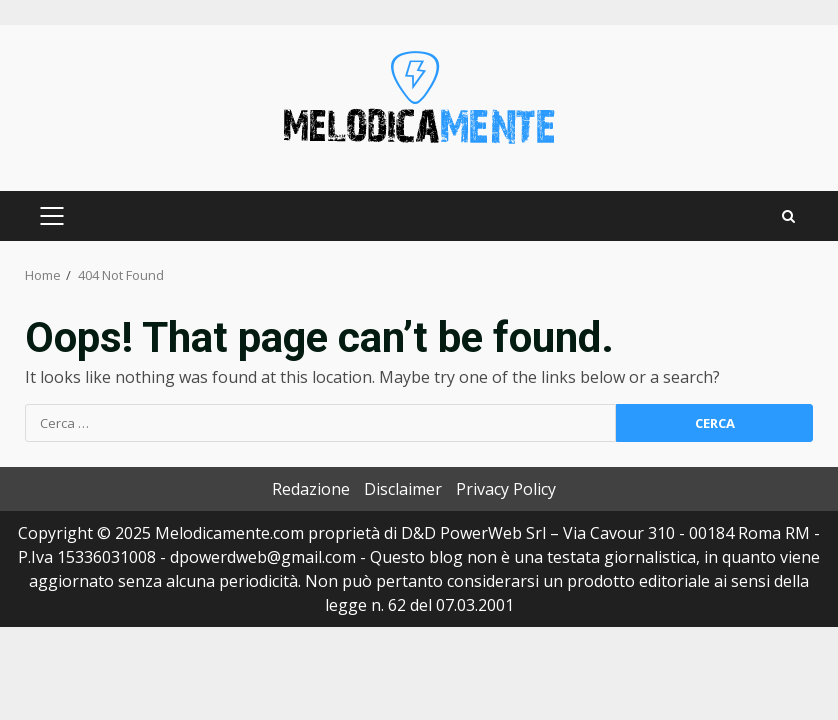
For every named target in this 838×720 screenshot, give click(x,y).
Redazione (311, 489)
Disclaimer (403, 489)
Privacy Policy (506, 489)
